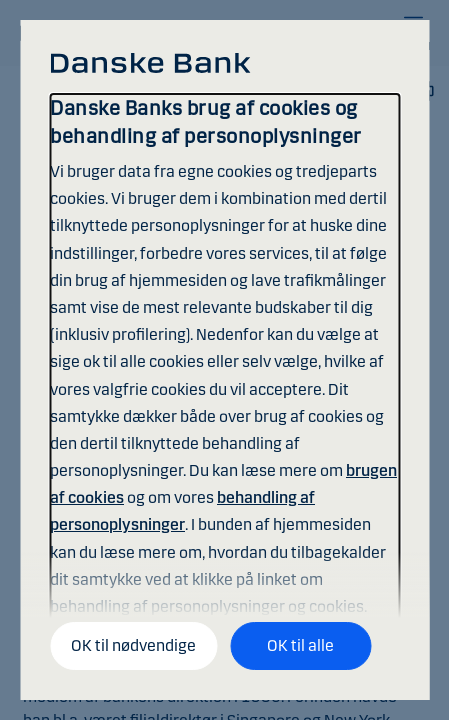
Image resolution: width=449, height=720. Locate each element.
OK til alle (300, 645)
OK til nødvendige (133, 645)
